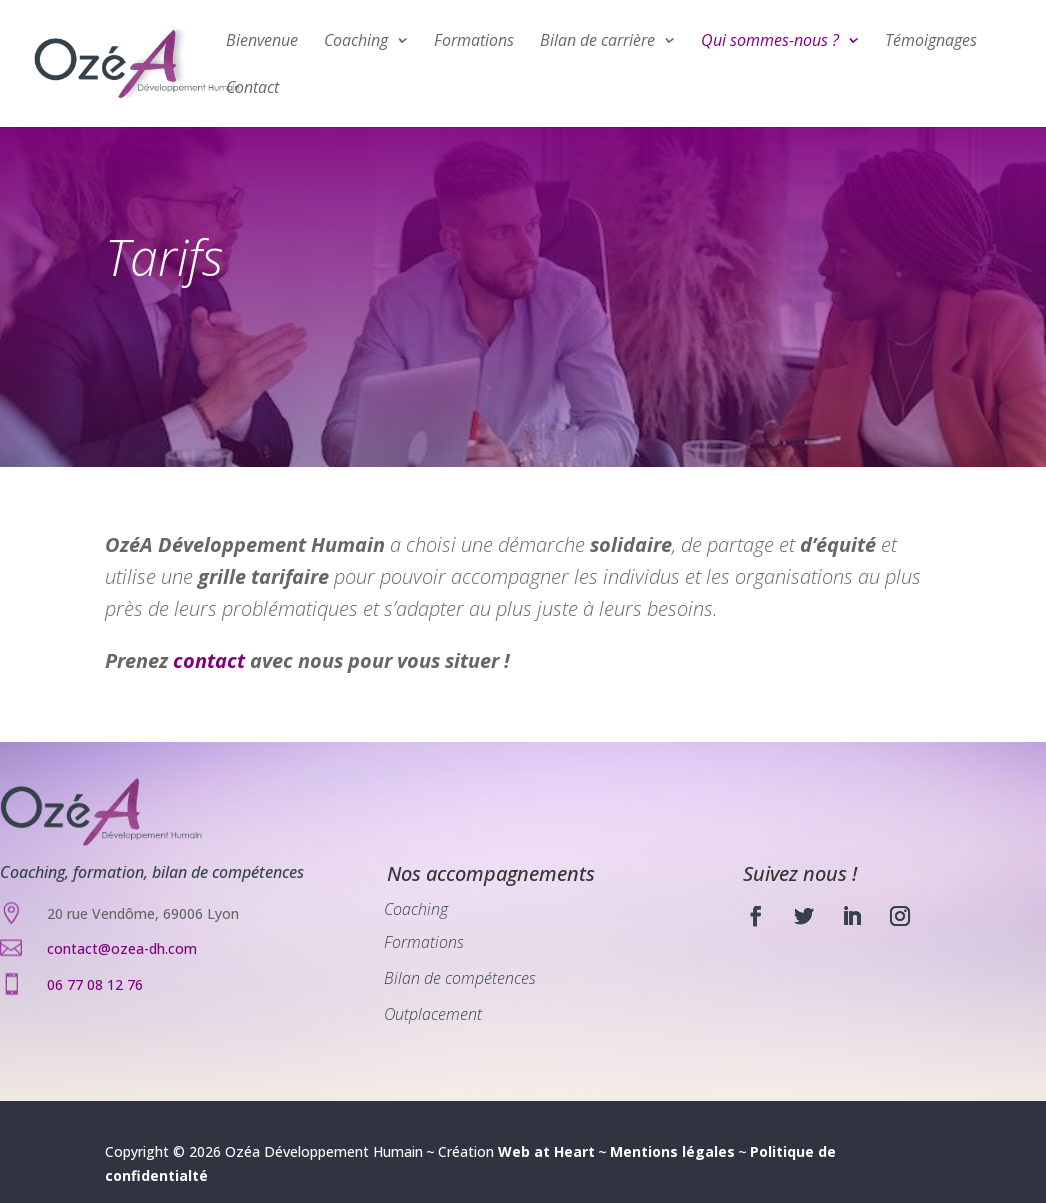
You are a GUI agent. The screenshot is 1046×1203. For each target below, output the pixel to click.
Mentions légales (672, 1151)
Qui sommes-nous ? (770, 42)
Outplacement (433, 1014)
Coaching (356, 42)
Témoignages (931, 42)
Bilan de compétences (460, 978)
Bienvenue (262, 42)
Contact (252, 89)
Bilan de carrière (597, 42)
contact (209, 660)
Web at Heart (546, 1151)
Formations (474, 42)
